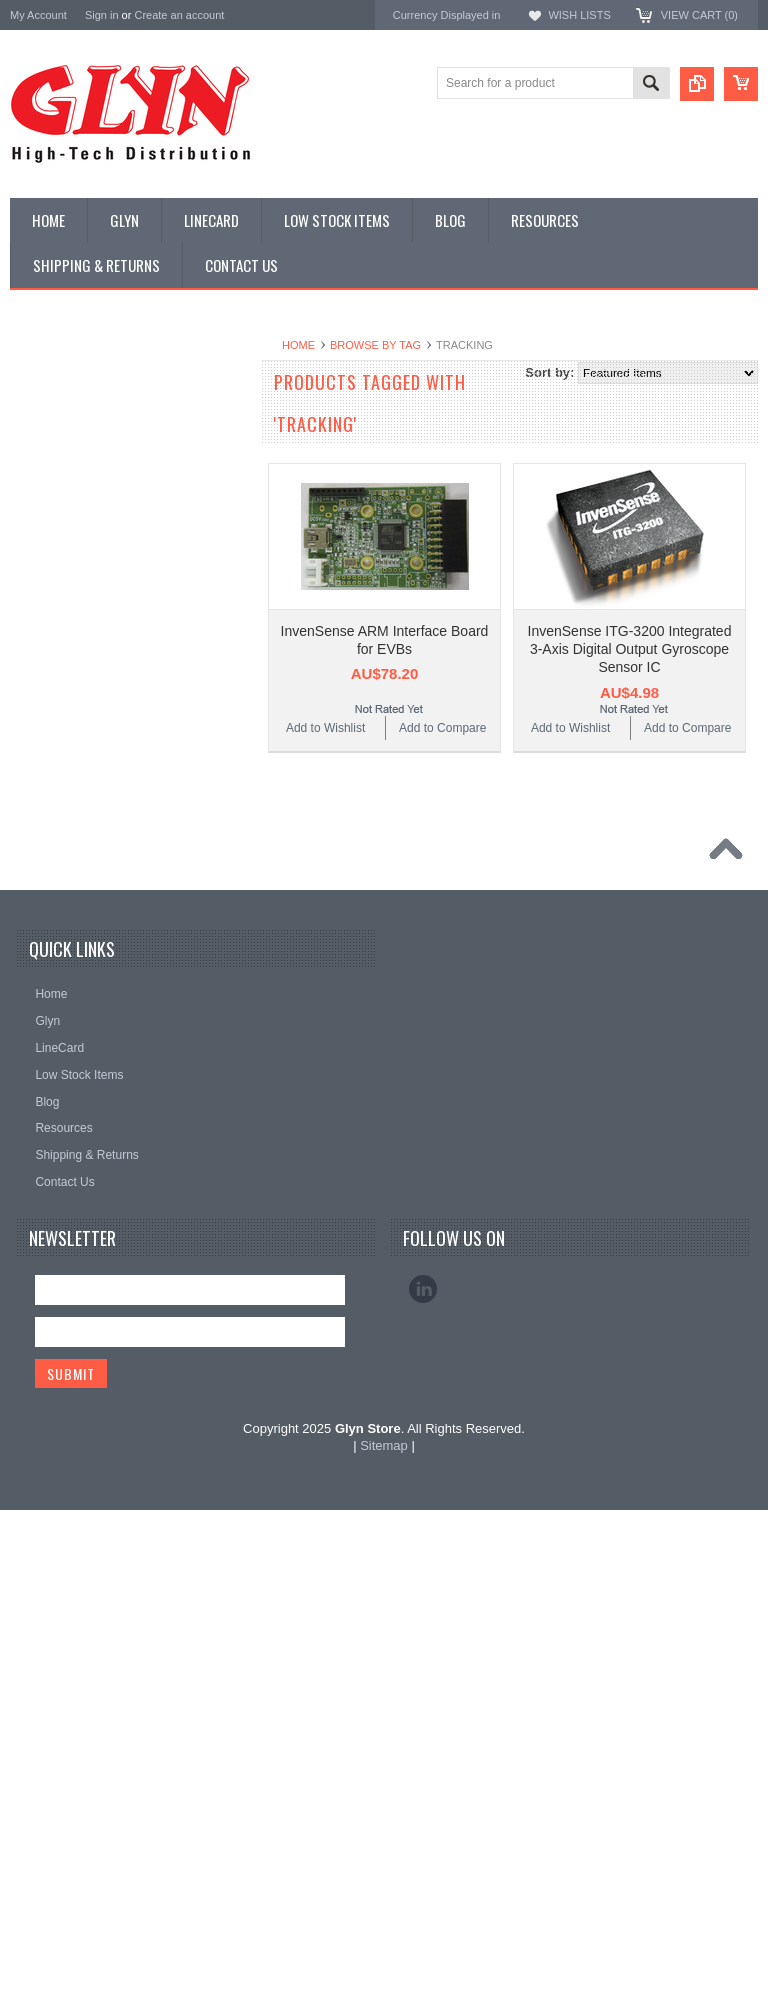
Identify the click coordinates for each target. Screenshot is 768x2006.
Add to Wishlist (325, 728)
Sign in (102, 15)
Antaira (288, 1178)
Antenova (295, 1231)
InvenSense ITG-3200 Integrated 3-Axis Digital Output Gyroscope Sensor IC (630, 649)
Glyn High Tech (312, 1195)
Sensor (40, 830)
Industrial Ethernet (69, 558)
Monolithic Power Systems (344, 1285)
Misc (33, 762)
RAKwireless (305, 1267)
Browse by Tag (375, 345)
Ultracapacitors (61, 931)
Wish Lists (579, 15)
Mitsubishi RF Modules (81, 592)
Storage (42, 863)
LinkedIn (423, 1786)
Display (40, 457)
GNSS (38, 660)
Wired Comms (59, 965)
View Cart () (699, 15)
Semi (34, 796)
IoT (29, 728)
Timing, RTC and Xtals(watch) (100, 423)
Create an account (179, 15)
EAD (281, 1213)
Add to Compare (442, 728)
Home (298, 345)
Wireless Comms (66, 999)
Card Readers (58, 525)
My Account (38, 15)
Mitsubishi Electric (320, 1249)
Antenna (43, 389)
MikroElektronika (316, 1124)
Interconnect (54, 694)
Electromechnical (66, 626)
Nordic (287, 1160)
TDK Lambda (306, 1142)
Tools (35, 897)
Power (38, 491)
